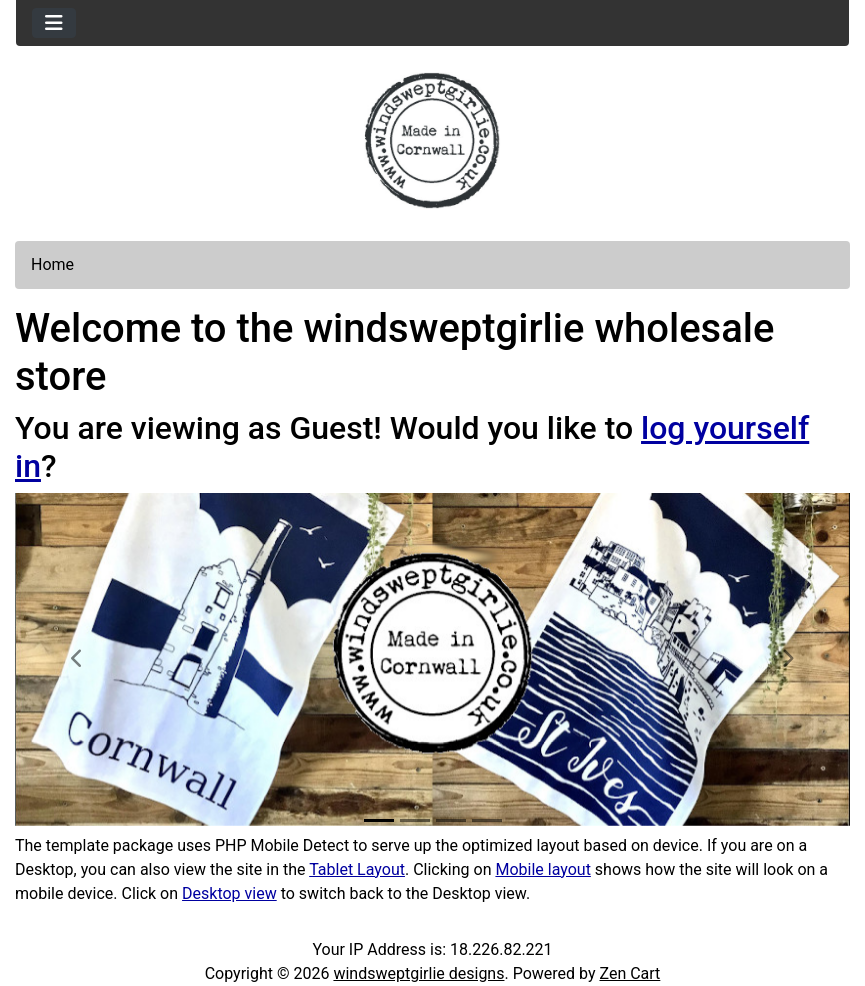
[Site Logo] (432, 140)
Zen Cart (629, 973)
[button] (77, 659)
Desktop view (229, 893)
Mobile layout (542, 869)
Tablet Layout (357, 869)
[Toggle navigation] (54, 23)
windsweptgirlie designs (418, 973)
